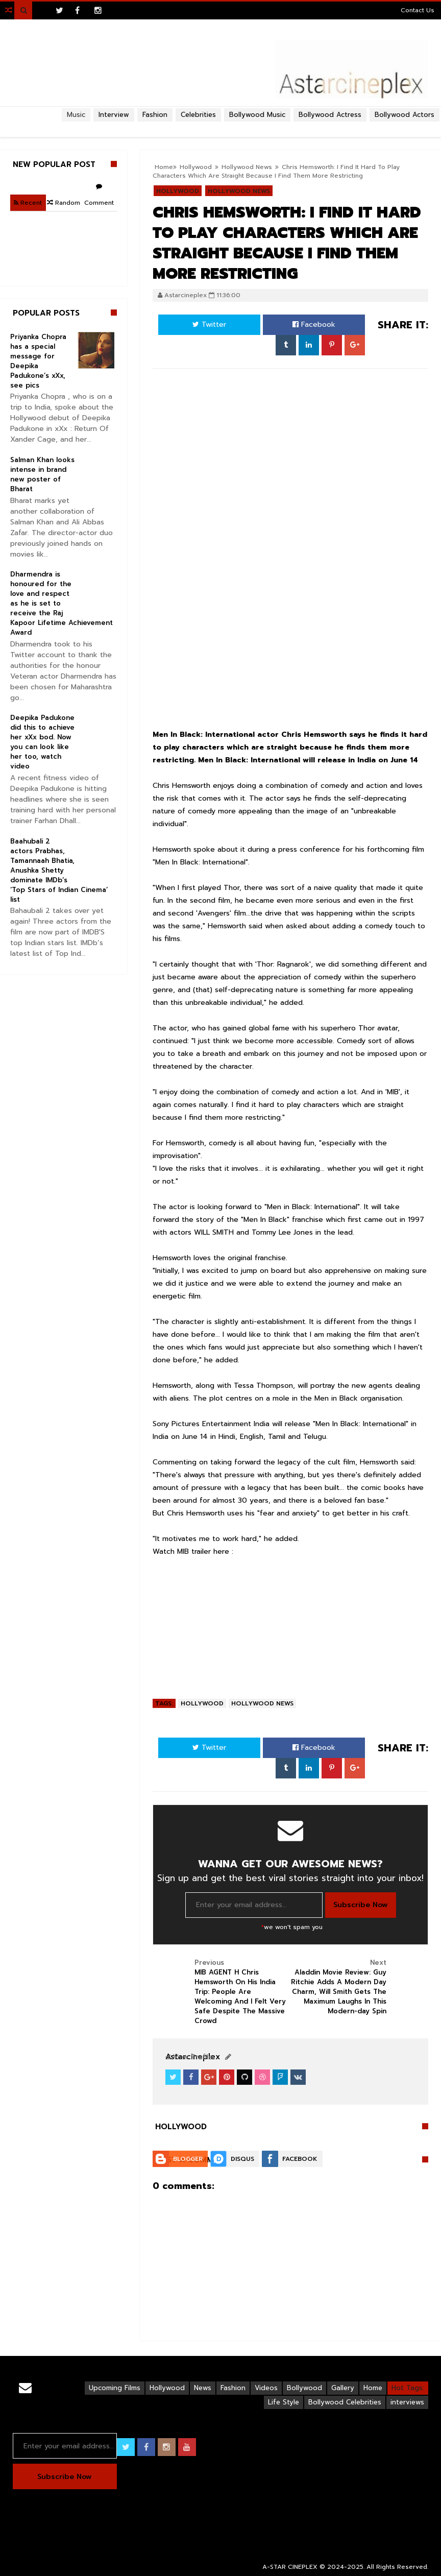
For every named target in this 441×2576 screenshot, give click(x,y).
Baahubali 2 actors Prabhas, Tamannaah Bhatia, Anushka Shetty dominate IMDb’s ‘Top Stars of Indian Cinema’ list (59, 870)
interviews (407, 2402)
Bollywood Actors (404, 114)
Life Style (283, 2402)
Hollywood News (262, 1703)
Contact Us (417, 10)
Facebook (313, 324)
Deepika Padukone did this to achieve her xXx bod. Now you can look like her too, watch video (42, 742)
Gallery (342, 2388)
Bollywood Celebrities (344, 2402)
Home (372, 2388)
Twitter (209, 324)
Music (76, 114)
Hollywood (202, 1703)
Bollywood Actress (330, 114)
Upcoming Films (114, 2388)
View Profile (188, 2057)
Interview (114, 114)
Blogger (188, 2158)
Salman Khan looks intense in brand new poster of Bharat (42, 474)
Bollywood (304, 2388)
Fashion (233, 2388)
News (202, 2388)
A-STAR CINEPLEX (289, 2566)
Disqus (242, 2158)
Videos (266, 2388)
